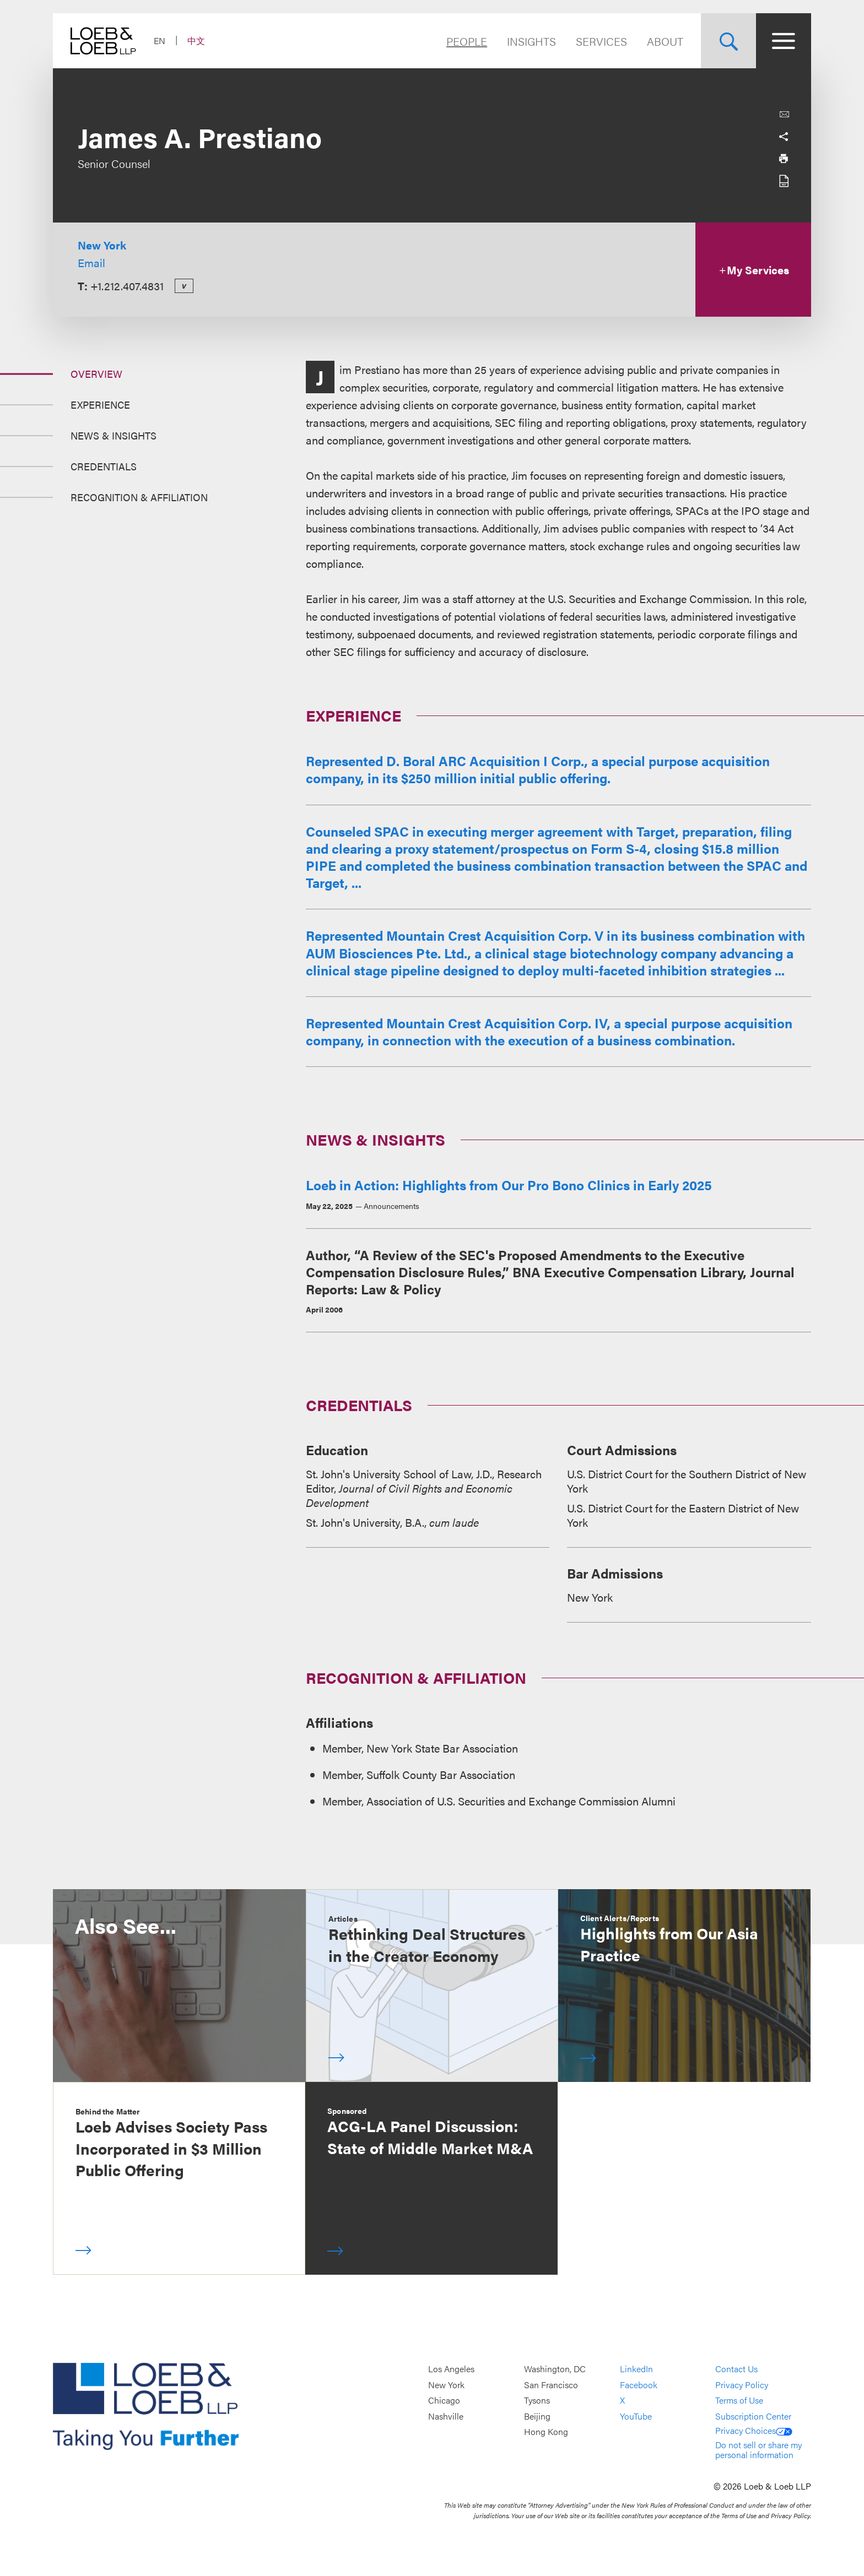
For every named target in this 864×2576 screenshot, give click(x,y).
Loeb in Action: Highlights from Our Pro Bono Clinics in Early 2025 (509, 1184)
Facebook (638, 2384)
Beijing (537, 2416)
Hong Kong (546, 2432)
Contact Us (736, 2368)
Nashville (445, 2416)
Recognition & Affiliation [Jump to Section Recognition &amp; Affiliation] (139, 497)
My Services (753, 270)
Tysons (537, 2400)
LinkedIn (636, 2368)
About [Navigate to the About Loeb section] (665, 41)
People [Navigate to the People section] (466, 41)
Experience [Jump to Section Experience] (100, 404)
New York (102, 245)
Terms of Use (739, 2400)
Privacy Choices (753, 2430)
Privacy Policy (741, 2384)
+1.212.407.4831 (127, 286)
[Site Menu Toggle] (783, 40)
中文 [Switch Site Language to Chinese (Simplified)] (196, 40)
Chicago (444, 2400)
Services (601, 41)
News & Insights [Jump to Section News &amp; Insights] (113, 435)
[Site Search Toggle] (728, 40)
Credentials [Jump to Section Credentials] (104, 466)
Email (91, 262)
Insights (531, 41)
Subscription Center (753, 2416)
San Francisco (551, 2384)
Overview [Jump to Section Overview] (96, 374)
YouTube (636, 2416)
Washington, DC (555, 2368)
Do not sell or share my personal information (758, 2449)
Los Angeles (451, 2368)
